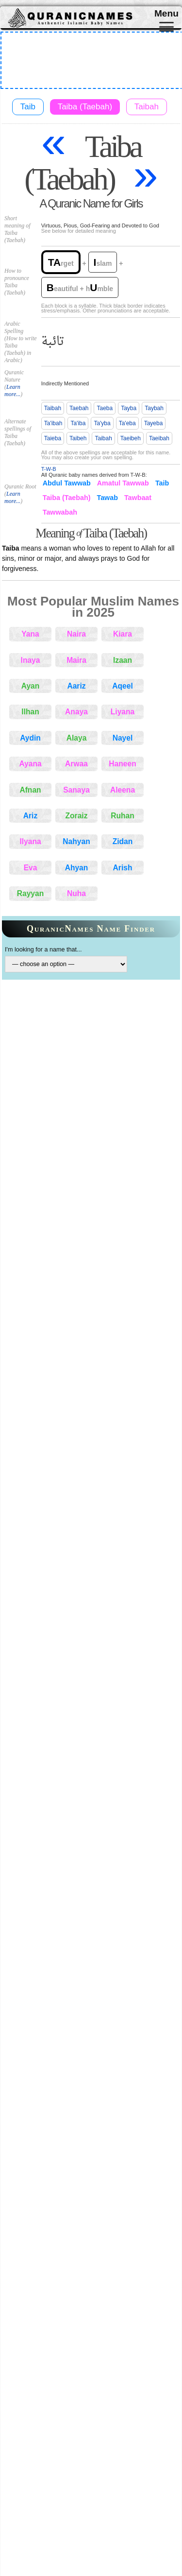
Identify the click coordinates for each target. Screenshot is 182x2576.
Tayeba (153, 423)
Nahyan (76, 841)
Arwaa (76, 764)
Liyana (122, 712)
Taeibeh (130, 438)
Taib (27, 106)
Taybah (154, 408)
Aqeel (122, 686)
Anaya (76, 712)
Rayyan (30, 893)
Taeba (105, 408)
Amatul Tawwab (123, 483)
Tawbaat (137, 497)
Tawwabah (60, 512)
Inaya (30, 660)
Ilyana (30, 841)
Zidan (123, 841)
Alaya (76, 738)
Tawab (107, 497)
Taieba (52, 438)
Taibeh (77, 438)
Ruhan (122, 816)
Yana (30, 634)
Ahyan (76, 868)
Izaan (122, 660)
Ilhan (30, 712)
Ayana (30, 764)
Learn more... (12, 390)
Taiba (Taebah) (85, 106)
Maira (76, 660)
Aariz (76, 686)
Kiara (122, 634)
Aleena (122, 790)
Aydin (30, 738)
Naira (76, 634)
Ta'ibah (53, 423)
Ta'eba (127, 423)
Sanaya (76, 790)
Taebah (78, 408)
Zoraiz (77, 816)
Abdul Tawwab (67, 483)
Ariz (30, 816)
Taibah (146, 106)
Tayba (128, 408)
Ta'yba (102, 423)
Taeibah (159, 438)
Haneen (122, 764)
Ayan (30, 686)
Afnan (30, 790)
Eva (30, 868)
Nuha (76, 893)
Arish (122, 868)
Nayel (123, 738)
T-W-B (48, 469)
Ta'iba (77, 423)
